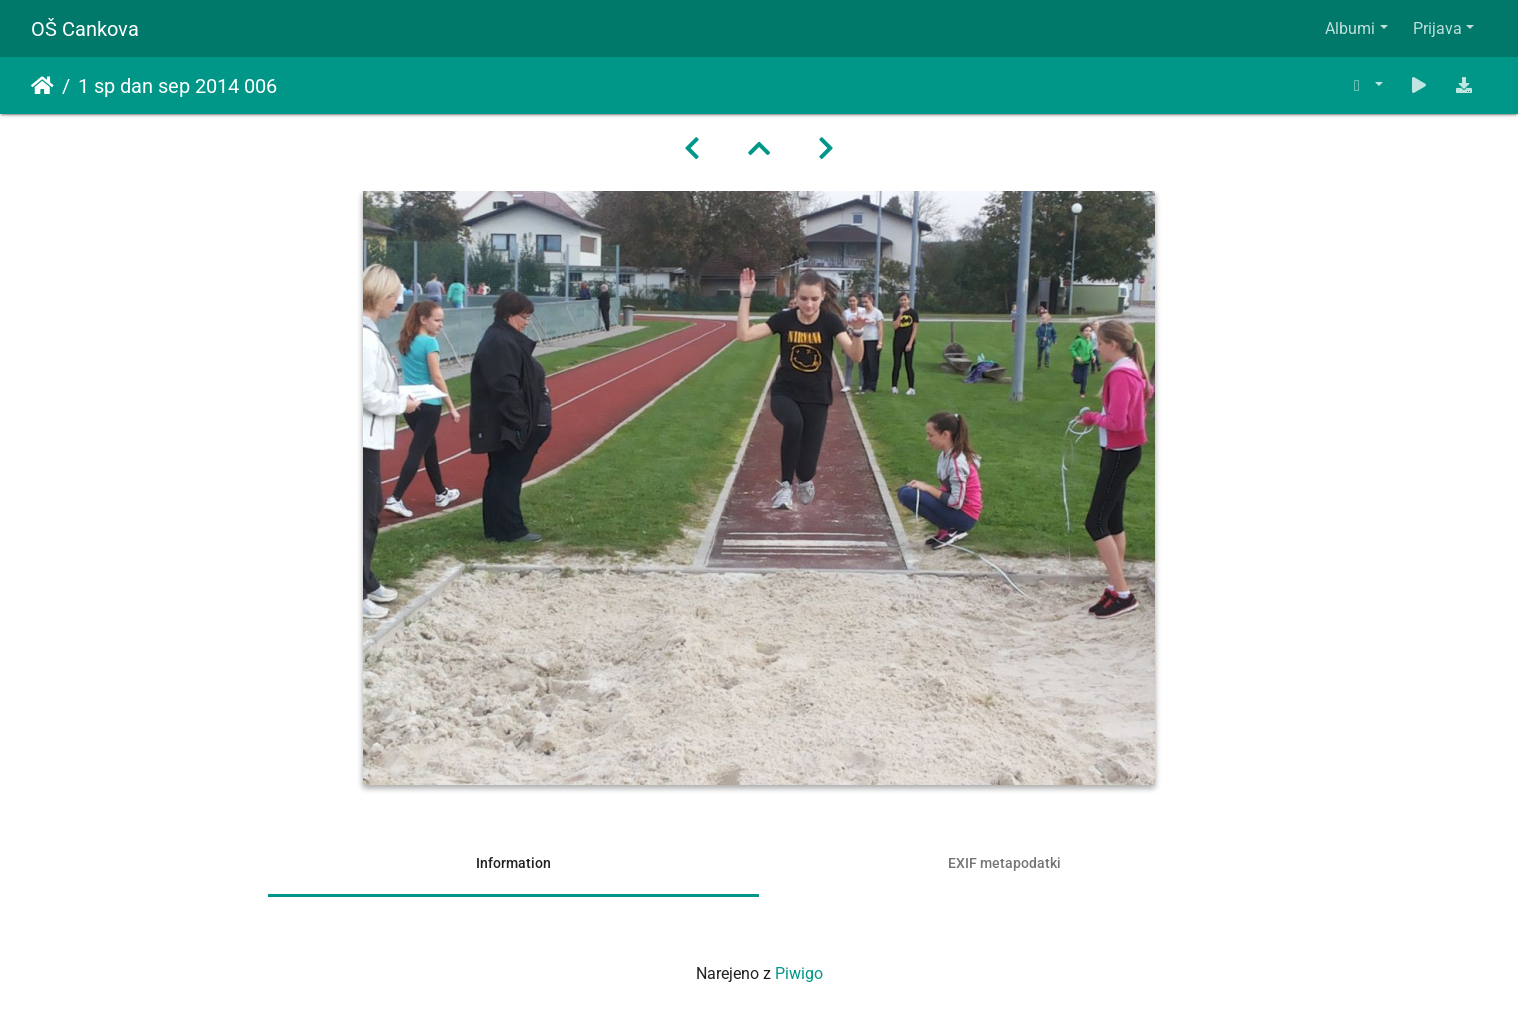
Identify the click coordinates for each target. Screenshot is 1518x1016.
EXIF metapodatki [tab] (1004, 863)
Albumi (1350, 28)
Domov (42, 86)
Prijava (1437, 28)
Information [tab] (513, 863)
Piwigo (799, 973)
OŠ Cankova (85, 29)
